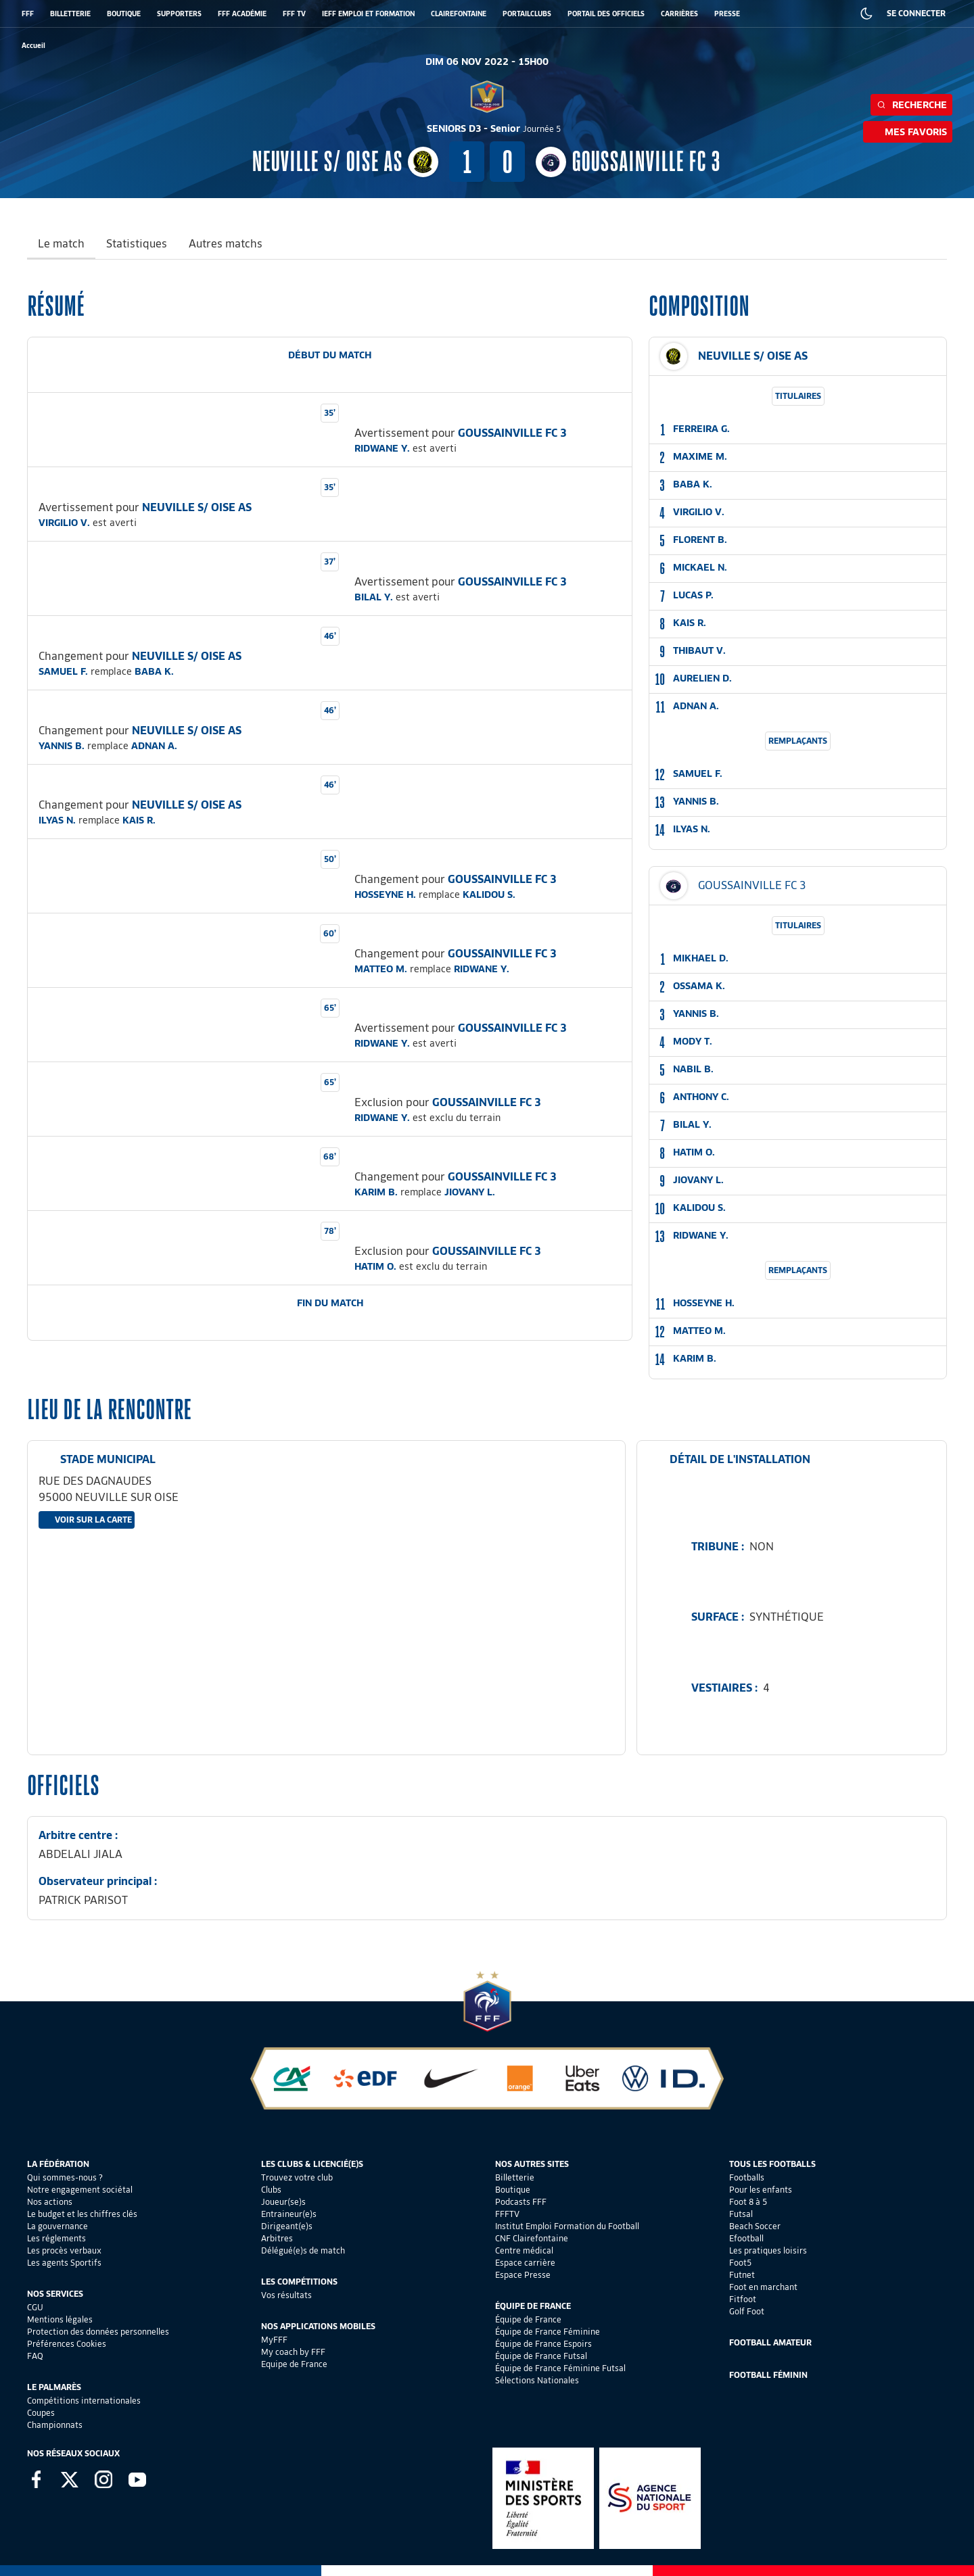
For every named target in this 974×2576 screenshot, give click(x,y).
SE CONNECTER (916, 13)
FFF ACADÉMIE (242, 13)
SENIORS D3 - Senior (494, 128)
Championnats (55, 2425)
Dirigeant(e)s (286, 2226)
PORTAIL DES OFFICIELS (606, 13)
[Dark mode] (866, 13)
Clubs (271, 2190)
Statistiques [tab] (136, 243)
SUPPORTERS (179, 13)
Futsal (741, 2214)
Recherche (911, 104)
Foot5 (740, 2263)
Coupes (41, 2413)
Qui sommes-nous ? (65, 2177)
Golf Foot (746, 2311)
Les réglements (56, 2238)
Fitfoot (742, 2299)
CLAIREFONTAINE (458, 13)
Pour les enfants (760, 2190)
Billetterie (514, 2177)
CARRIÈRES (679, 13)
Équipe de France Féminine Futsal (560, 2368)
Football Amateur (770, 2342)
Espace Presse (523, 2275)
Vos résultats (286, 2295)
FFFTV (507, 2214)
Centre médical (524, 2250)
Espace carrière (525, 2263)
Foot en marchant (763, 2287)
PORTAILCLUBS (527, 13)
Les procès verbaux (64, 2250)
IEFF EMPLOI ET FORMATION (368, 13)
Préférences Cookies (66, 2344)
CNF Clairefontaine (531, 2238)
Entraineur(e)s (289, 2214)
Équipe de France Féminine (547, 2332)
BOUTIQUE (124, 13)
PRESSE (727, 13)
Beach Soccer (755, 2226)
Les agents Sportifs (64, 2263)
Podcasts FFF (521, 2202)
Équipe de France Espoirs (543, 2344)
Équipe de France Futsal (541, 2356)
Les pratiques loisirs (768, 2250)
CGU (35, 2307)
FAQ (35, 2356)
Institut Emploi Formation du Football (567, 2226)
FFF (28, 13)
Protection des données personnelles (98, 2332)
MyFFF (274, 2340)
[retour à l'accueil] (33, 46)
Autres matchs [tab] (225, 243)
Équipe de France (528, 2319)
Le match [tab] (61, 243)
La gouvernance (57, 2226)
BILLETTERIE (70, 13)
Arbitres (277, 2238)
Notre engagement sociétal (80, 2190)
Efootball (746, 2238)
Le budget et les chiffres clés (82, 2214)
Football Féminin (768, 2375)
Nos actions (49, 2202)
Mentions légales (60, 2319)
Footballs (746, 2177)
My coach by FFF (293, 2352)
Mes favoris (907, 131)
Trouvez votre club (297, 2177)
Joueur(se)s (283, 2202)
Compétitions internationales (84, 2400)
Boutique (512, 2190)
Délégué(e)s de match (303, 2250)
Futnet (742, 2275)
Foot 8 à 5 (748, 2202)
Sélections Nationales (537, 2380)
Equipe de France (294, 2364)
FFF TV (294, 13)
